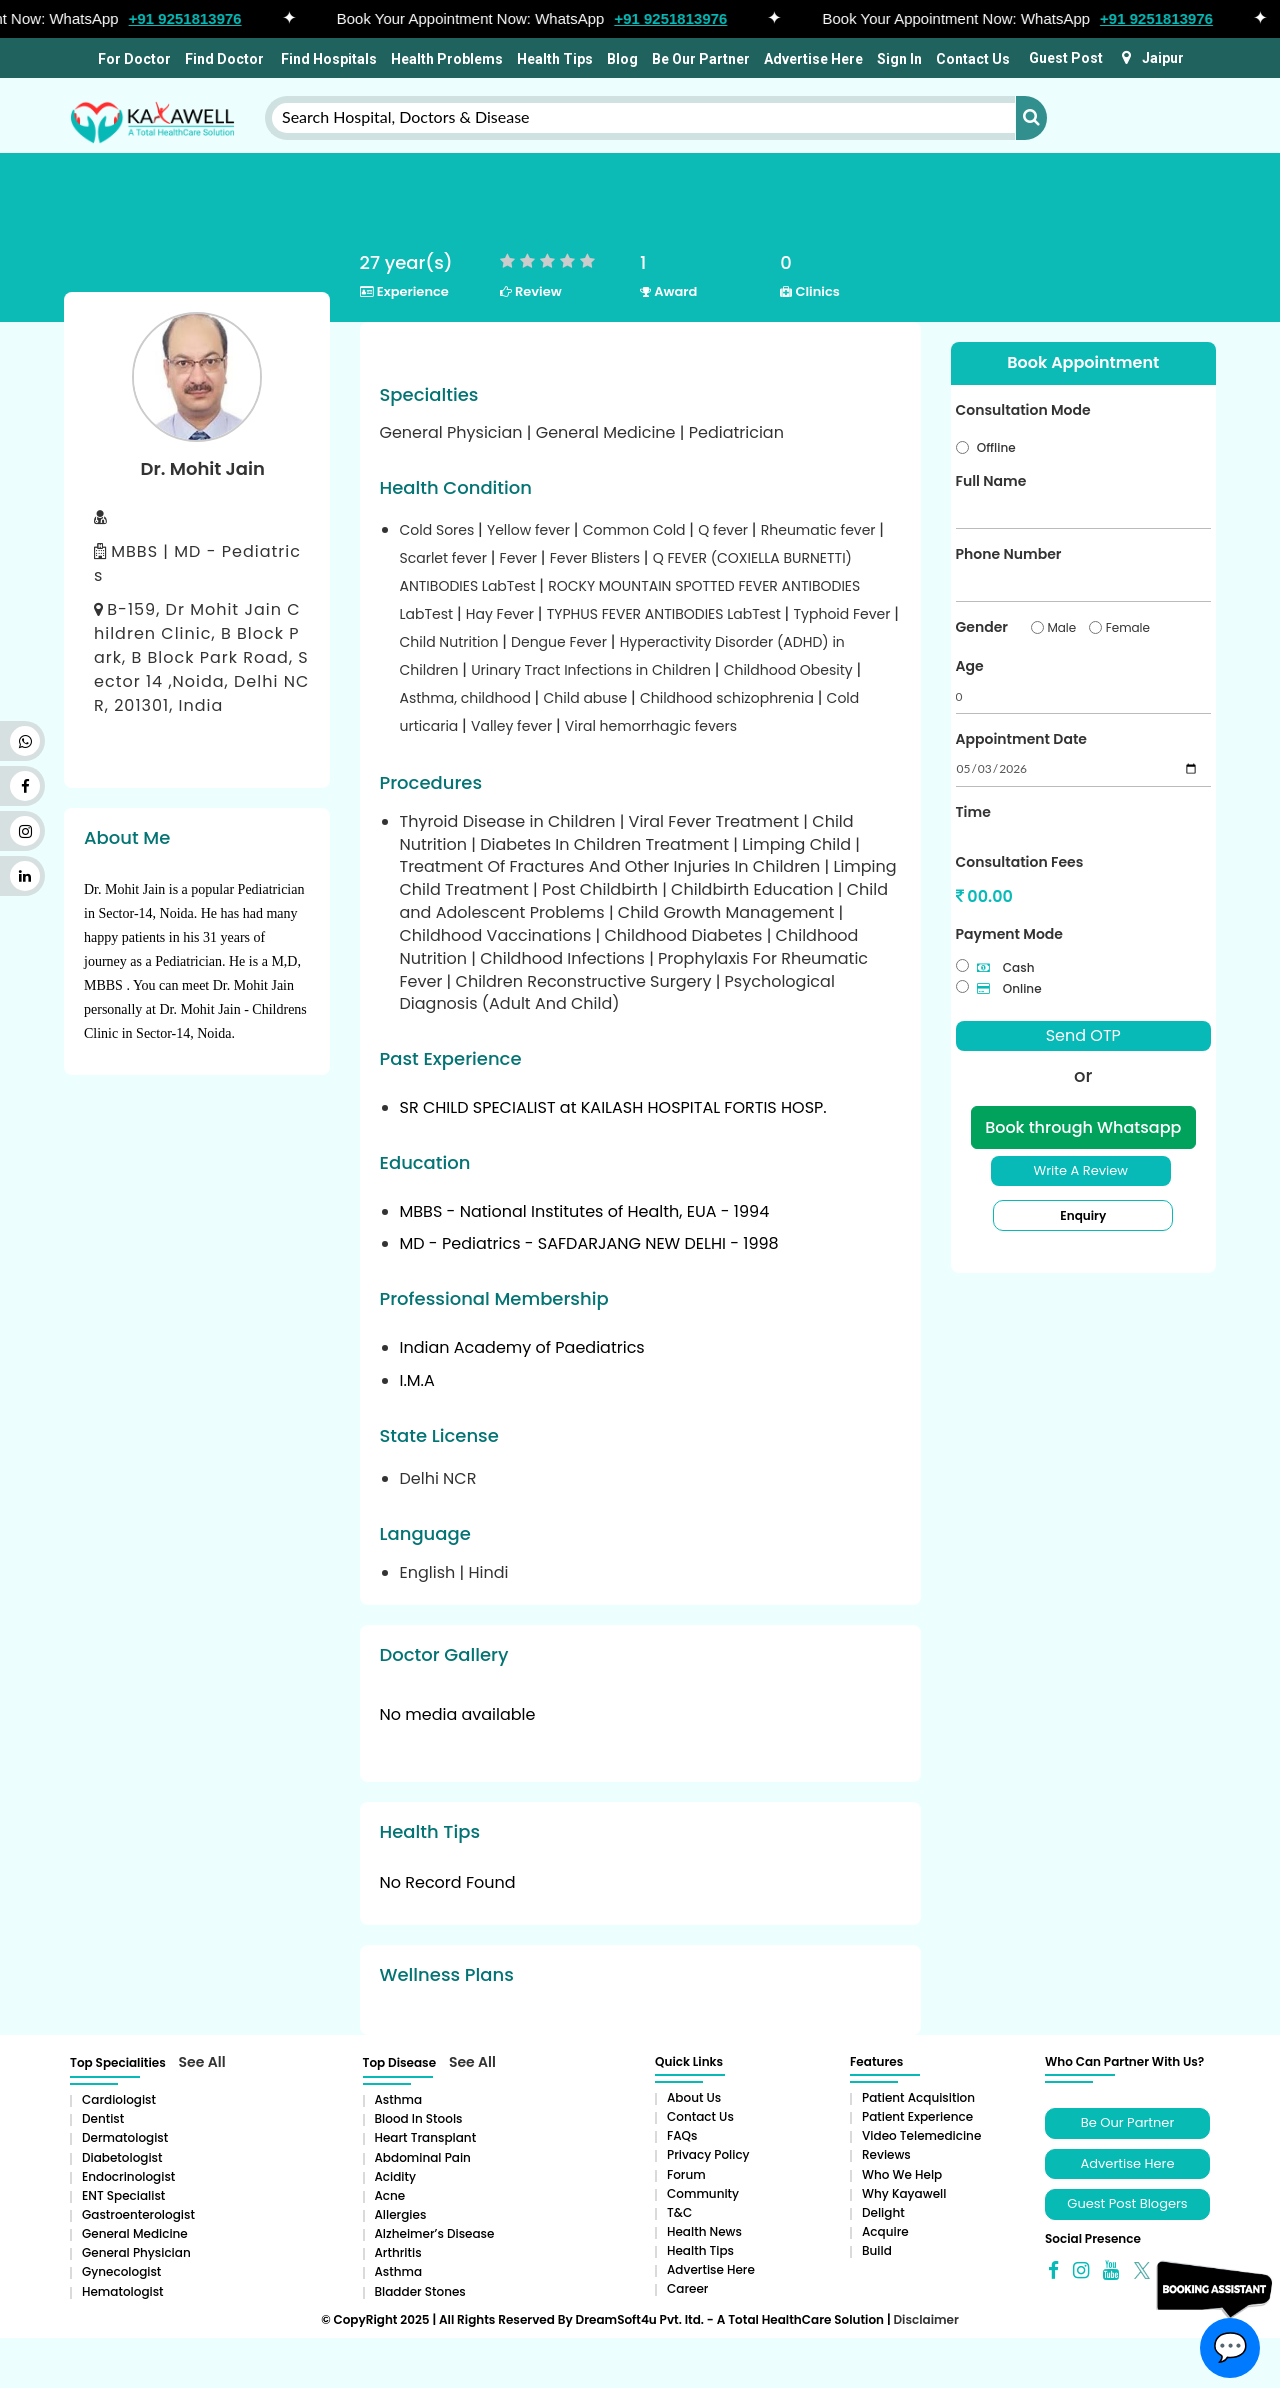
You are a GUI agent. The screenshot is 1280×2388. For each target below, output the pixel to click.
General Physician (136, 2252)
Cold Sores (439, 530)
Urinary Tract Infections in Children (593, 670)
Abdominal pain (423, 2157)
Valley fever (513, 726)
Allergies (401, 2214)
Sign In (899, 59)
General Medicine (135, 2233)
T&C (679, 2212)
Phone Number (1009, 554)
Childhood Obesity (790, 670)
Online (1009, 988)
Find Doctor (224, 59)
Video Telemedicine (921, 2135)
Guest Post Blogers (1127, 2203)
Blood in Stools (419, 2118)
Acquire (885, 2231)
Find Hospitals (327, 59)
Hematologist (123, 2291)
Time (973, 812)
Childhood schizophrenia (729, 698)
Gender (982, 627)
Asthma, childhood (467, 698)
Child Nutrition (451, 642)
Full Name (991, 481)
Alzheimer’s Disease (435, 2233)
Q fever (725, 530)
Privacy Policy (708, 2154)
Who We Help (902, 2174)
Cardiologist (119, 2099)
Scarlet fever (445, 558)
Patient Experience (917, 2116)
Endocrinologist (128, 2176)
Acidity (395, 2176)
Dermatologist (125, 2137)
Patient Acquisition (918, 2097)
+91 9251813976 (197, 18)
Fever (520, 558)
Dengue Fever (561, 642)
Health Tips (555, 59)
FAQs (682, 2135)
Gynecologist (121, 2271)
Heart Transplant (426, 2137)
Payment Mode (1009, 934)
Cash (1006, 967)
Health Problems (447, 59)
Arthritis (398, 2252)
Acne (390, 2195)
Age (970, 666)
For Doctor (133, 59)
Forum (686, 2174)
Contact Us (973, 59)
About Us (694, 2097)
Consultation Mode (1023, 410)
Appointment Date (1021, 739)
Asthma (399, 2099)
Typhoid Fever (844, 614)
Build (877, 2250)
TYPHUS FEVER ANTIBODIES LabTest (666, 614)
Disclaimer (925, 2319)
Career (687, 2288)
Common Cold (636, 530)
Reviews (886, 2154)
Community (703, 2193)
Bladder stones (420, 2291)
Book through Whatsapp (1083, 1127)
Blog (622, 59)
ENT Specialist (123, 2195)
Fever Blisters (597, 558)
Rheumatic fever (820, 530)
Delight (883, 2212)
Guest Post (1066, 58)
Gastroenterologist (138, 2214)
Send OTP (1083, 1035)
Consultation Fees (1020, 862)
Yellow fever (530, 530)
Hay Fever (502, 614)
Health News (704, 2231)
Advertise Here (813, 59)
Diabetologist (122, 2157)
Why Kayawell (904, 2193)
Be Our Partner (701, 59)
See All (202, 2062)
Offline (996, 447)
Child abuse (587, 698)
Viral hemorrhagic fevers (651, 726)
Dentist (103, 2118)
